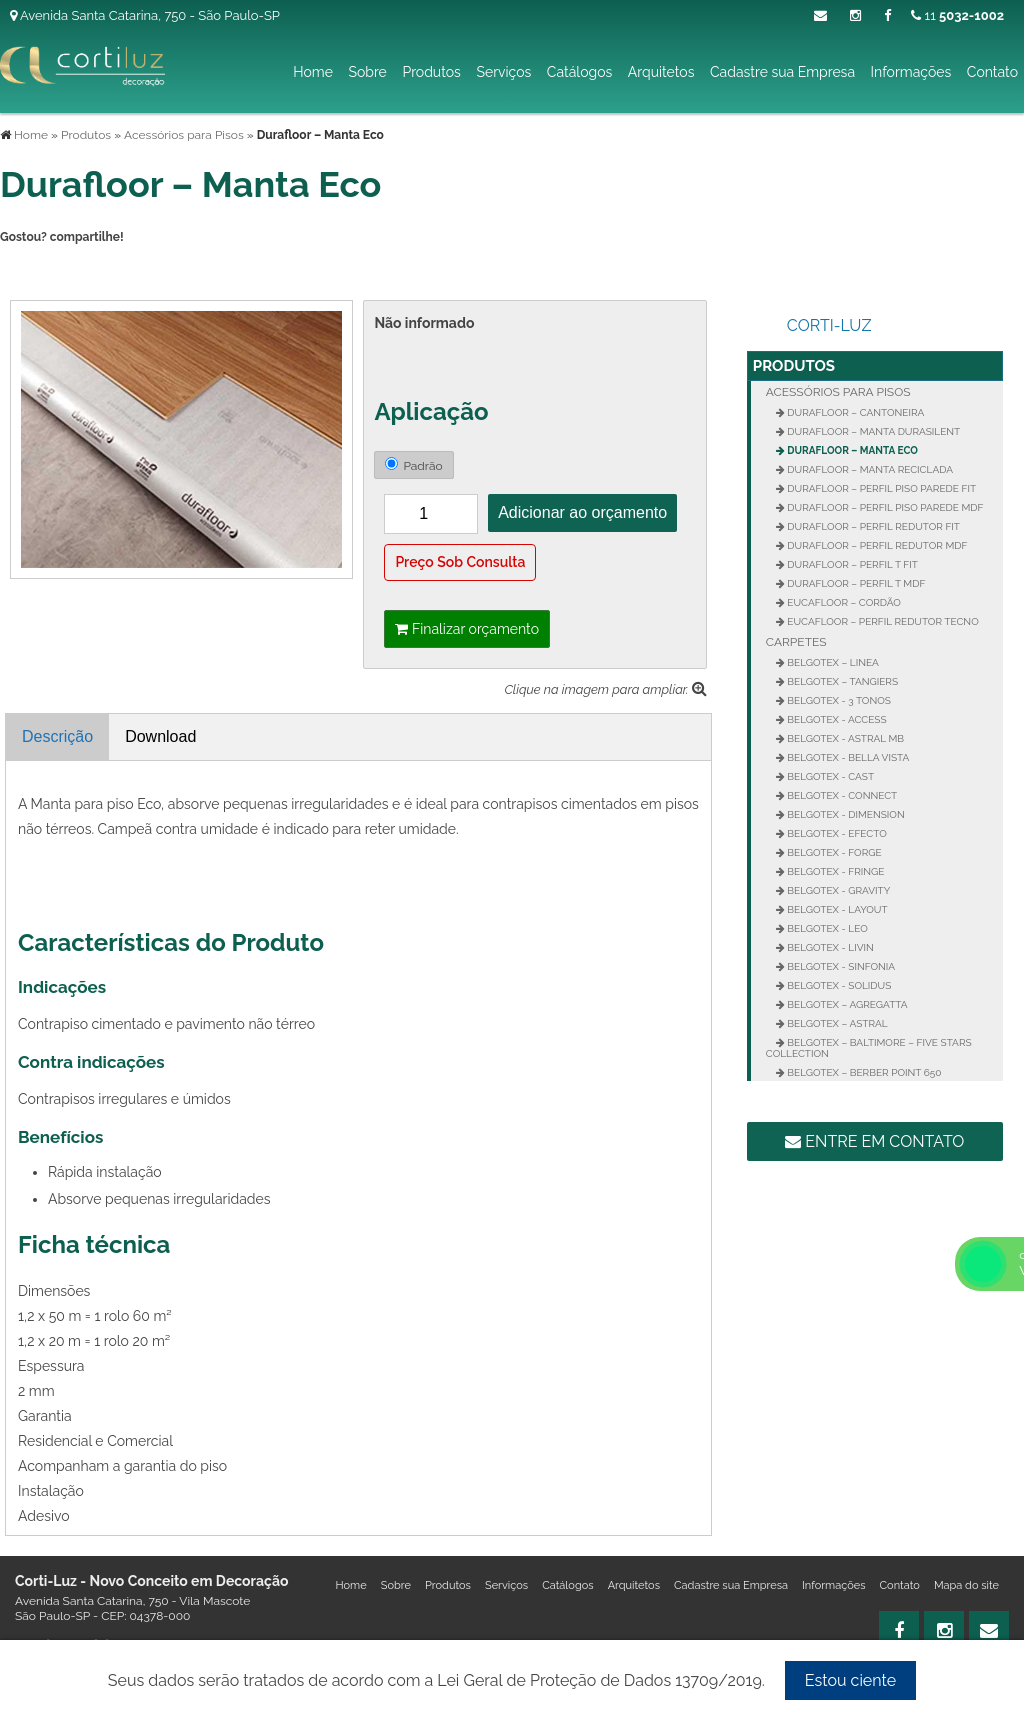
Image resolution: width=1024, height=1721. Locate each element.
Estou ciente (850, 1680)
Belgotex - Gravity (838, 890)
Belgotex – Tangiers (841, 681)
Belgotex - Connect (841, 795)
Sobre (367, 72)
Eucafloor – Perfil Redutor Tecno (882, 621)
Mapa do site (966, 1585)
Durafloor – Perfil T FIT (851, 564)
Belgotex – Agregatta (846, 1004)
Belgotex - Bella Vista (847, 757)
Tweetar (27, 271)
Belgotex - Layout (836, 909)
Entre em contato (874, 1141)
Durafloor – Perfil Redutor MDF (876, 545)
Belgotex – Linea (832, 662)
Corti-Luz (829, 325)
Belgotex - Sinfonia (840, 966)
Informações (911, 72)
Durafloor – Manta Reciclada (869, 469)
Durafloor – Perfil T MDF (855, 583)
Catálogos (579, 72)
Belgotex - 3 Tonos (838, 700)
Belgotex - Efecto (836, 833)
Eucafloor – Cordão (843, 602)
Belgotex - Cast (829, 776)
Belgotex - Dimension (845, 814)
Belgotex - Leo (826, 928)
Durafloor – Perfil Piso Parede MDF (884, 507)
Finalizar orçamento (467, 629)
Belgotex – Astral (836, 1023)
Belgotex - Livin (829, 947)
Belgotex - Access (836, 719)
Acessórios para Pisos (838, 392)
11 (957, 15)
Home (313, 72)
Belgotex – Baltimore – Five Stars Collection (869, 1048)
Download (160, 736)
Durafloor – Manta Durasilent (872, 431)
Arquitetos (661, 72)
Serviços (503, 72)
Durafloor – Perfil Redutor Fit (872, 526)
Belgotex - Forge (833, 852)
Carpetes (796, 642)
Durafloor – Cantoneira (855, 412)
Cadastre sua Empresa (782, 72)
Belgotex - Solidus (838, 985)
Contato (992, 72)
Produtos (431, 72)
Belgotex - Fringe (835, 871)
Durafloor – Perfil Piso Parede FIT (880, 488)
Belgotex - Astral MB (844, 738)
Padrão (413, 465)
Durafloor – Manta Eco (851, 450)
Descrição (57, 736)
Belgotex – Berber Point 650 (863, 1072)
